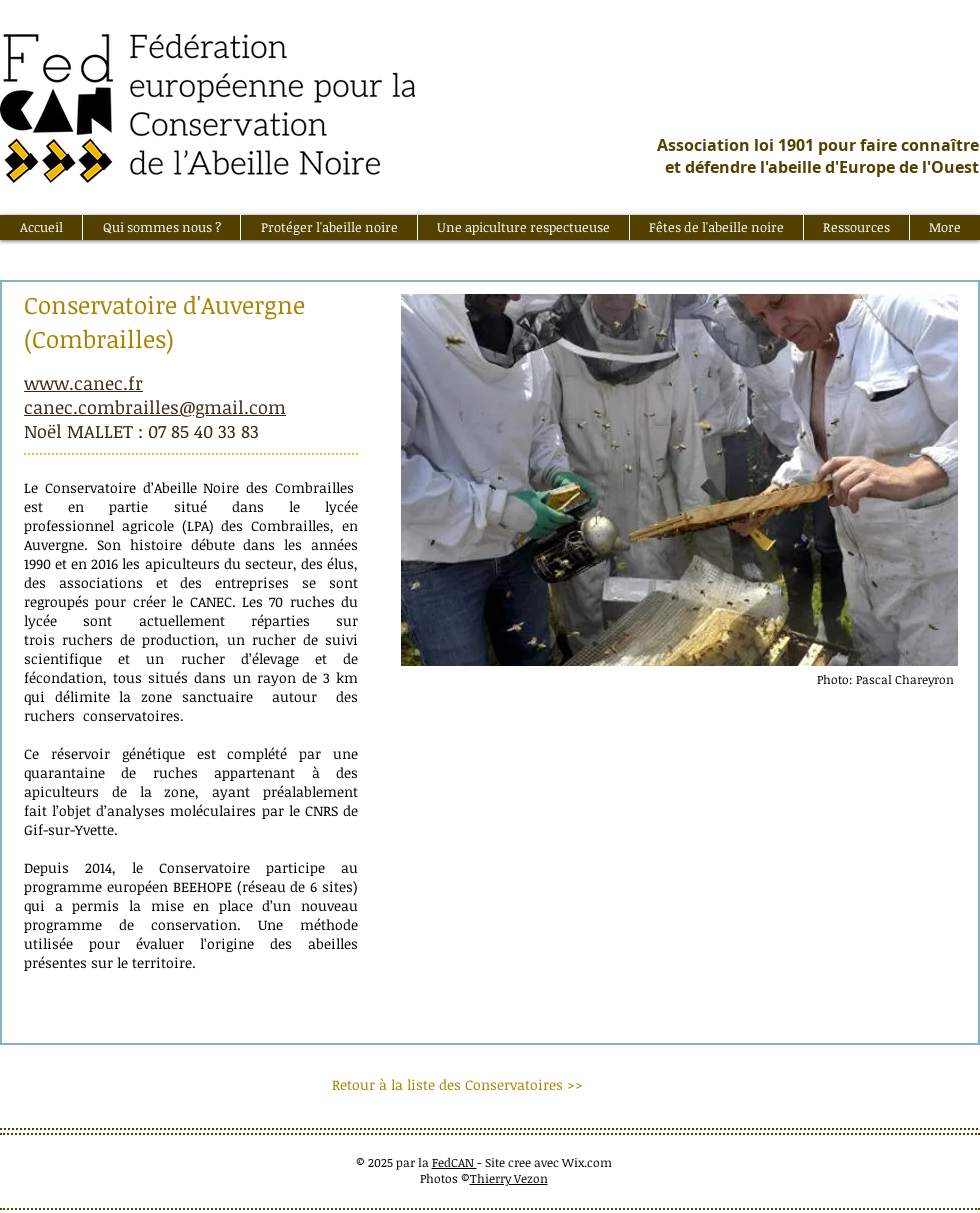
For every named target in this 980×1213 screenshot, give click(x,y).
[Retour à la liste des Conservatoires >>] (457, 1085)
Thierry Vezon (509, 1178)
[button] (161, 227)
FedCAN (454, 1162)
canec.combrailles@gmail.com (155, 407)
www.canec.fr (83, 383)
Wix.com (587, 1162)
